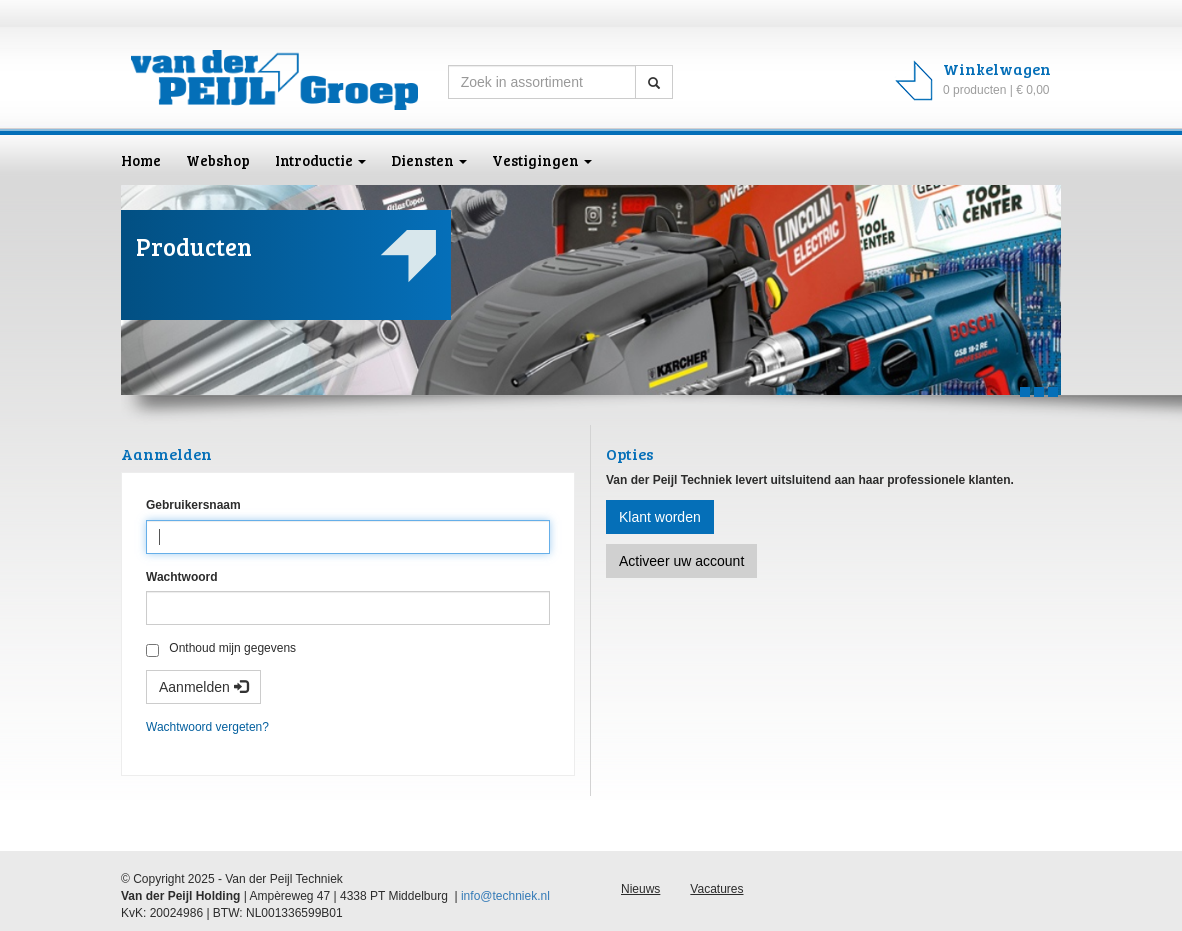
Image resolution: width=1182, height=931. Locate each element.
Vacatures (716, 889)
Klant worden (660, 517)
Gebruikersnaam (193, 505)
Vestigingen (542, 160)
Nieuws (640, 889)
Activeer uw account (681, 561)
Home (141, 160)
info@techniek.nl (505, 896)
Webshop (218, 160)
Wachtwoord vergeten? (207, 727)
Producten (194, 246)
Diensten (429, 160)
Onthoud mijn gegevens (221, 649)
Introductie (320, 160)
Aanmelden (203, 687)
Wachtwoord (182, 577)
